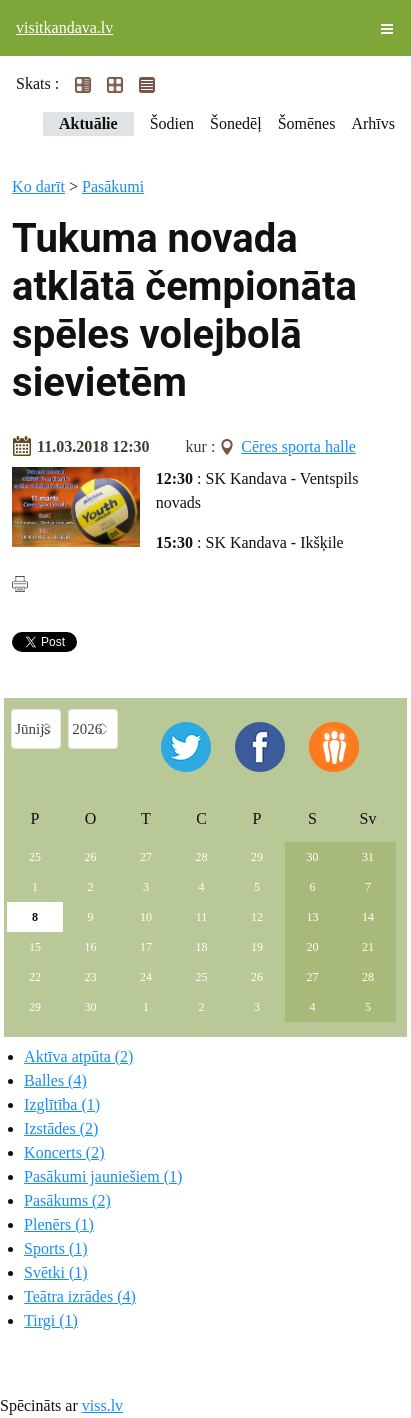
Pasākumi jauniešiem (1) (103, 1176)
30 (312, 857)
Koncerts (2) (64, 1152)
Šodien (172, 123)
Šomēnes (307, 123)
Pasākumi (113, 186)
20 (312, 947)
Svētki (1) (56, 1272)
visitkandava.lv (64, 27)
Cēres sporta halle (298, 446)
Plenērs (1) (59, 1224)
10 (146, 917)
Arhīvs (373, 123)
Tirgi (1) (51, 1320)
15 (35, 947)
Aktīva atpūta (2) (78, 1056)
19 (257, 947)
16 (91, 947)
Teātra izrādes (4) (80, 1296)
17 (146, 947)
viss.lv (102, 1405)
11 (202, 917)
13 (312, 917)
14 (368, 917)
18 (201, 947)
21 (368, 947)
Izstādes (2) (61, 1128)
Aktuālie (88, 123)
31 (368, 857)
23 (91, 977)
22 (35, 977)
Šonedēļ (236, 123)
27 (146, 857)
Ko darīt (38, 186)
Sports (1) (56, 1248)
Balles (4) (55, 1080)
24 (146, 977)
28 (201, 857)
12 (257, 917)
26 (91, 857)
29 (257, 857)
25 (35, 857)
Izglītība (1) (62, 1104)
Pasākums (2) (67, 1200)
